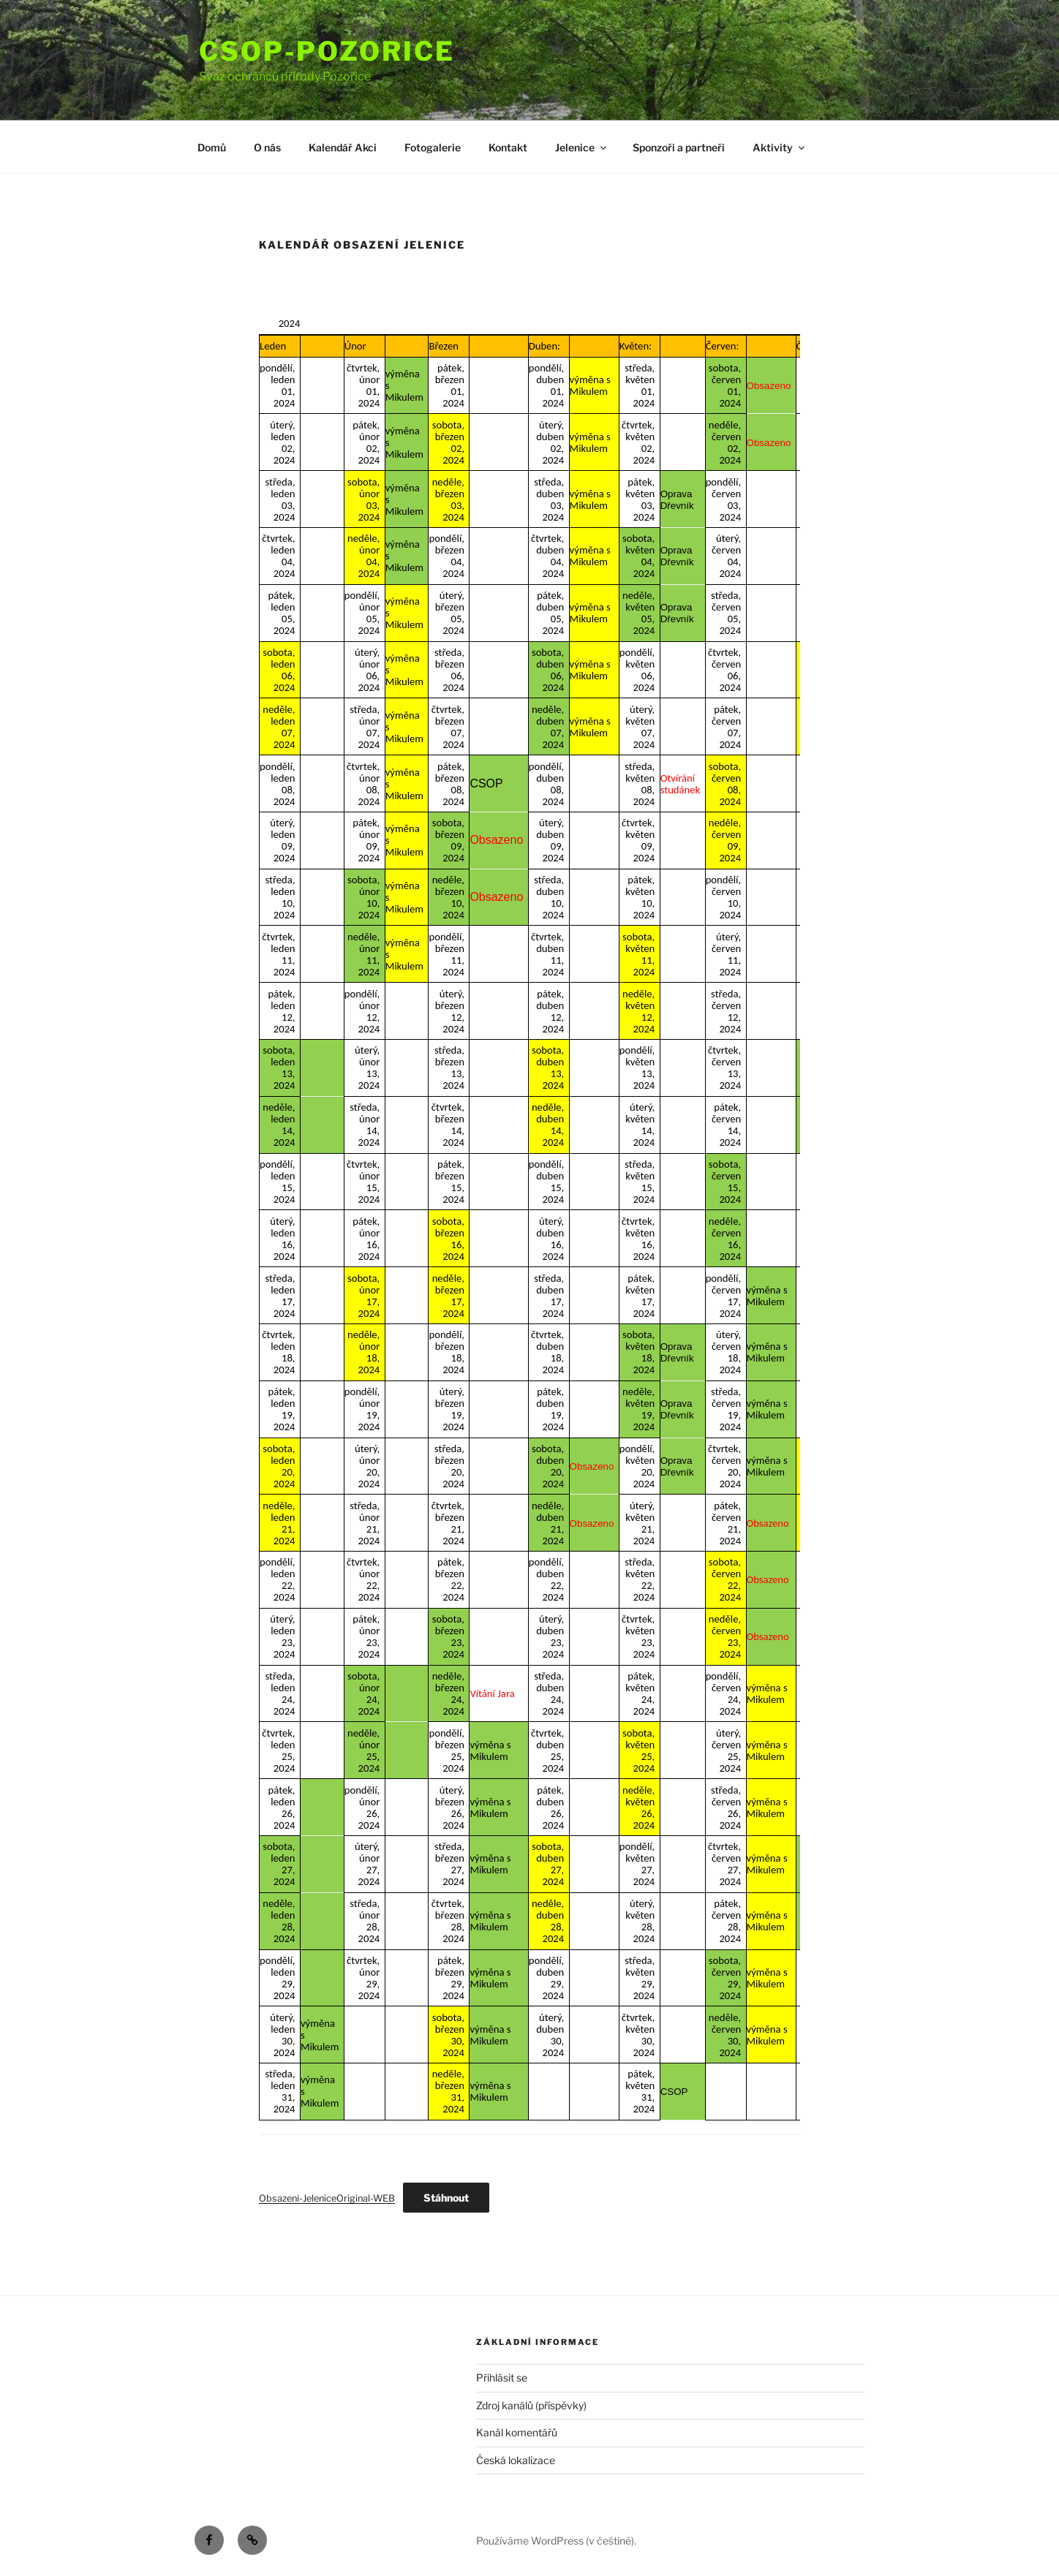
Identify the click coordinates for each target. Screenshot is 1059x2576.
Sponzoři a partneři (679, 147)
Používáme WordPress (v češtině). (556, 2540)
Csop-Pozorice (326, 51)
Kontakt (508, 147)
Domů (211, 147)
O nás (267, 147)
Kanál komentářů (516, 2432)
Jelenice (581, 147)
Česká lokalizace (515, 2460)
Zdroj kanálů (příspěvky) (531, 2405)
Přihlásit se (501, 2377)
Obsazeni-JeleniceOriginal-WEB (327, 2198)
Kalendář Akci (343, 147)
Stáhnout (446, 2197)
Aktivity (780, 147)
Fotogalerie (432, 147)
